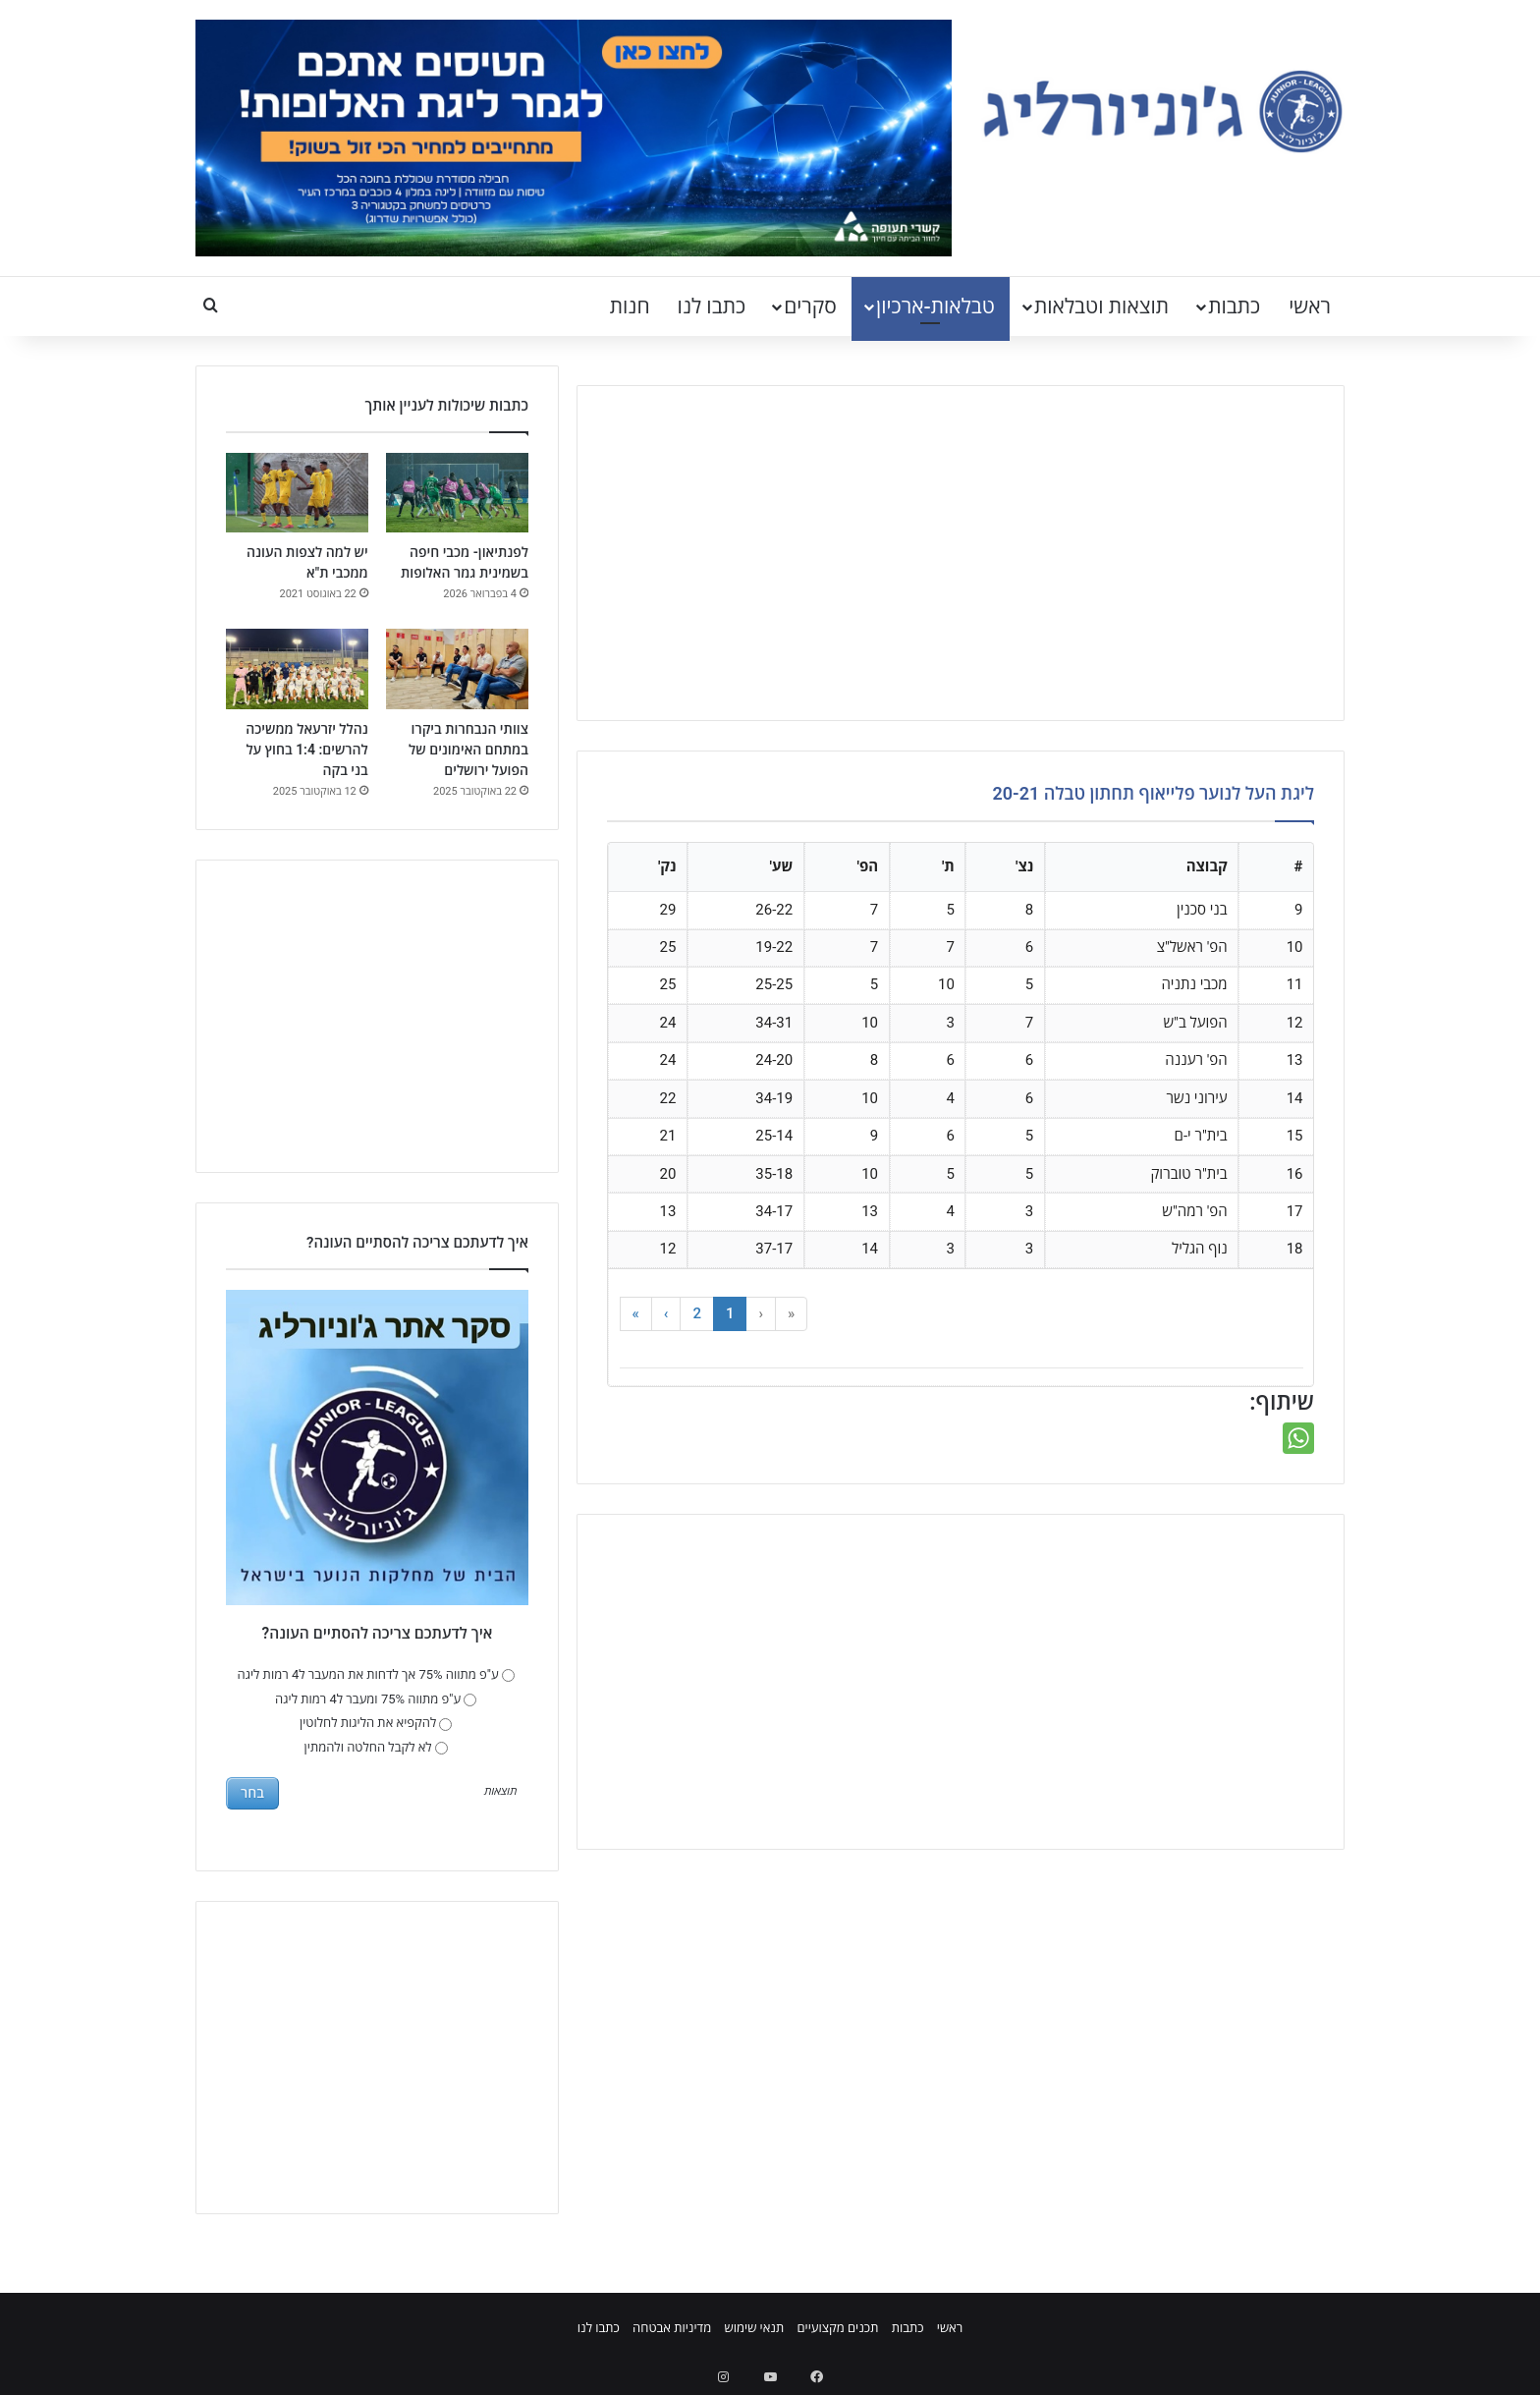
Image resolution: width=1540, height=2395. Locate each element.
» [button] (635, 1313)
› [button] (666, 1313)
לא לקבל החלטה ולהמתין (376, 1747)
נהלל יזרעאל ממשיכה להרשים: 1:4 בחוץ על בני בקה (306, 749)
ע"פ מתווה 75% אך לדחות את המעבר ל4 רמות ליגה (376, 1674)
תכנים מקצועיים (837, 2327)
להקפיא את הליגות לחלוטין (376, 1722)
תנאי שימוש (754, 2327)
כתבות (1234, 306)
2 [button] (696, 1313)
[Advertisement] (960, 553)
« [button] (791, 1313)
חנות (630, 306)
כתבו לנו (712, 306)
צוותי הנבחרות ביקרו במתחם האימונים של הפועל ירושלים (468, 749)
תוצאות (500, 1792)
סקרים (810, 306)
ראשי (1310, 306)
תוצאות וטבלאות (1101, 306)
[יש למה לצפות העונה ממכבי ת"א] (297, 493)
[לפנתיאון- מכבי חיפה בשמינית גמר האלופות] (457, 493)
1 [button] (730, 1313)
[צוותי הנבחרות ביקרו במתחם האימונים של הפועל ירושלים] (457, 669)
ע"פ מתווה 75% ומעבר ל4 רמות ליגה (375, 1699)
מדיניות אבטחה (671, 2327)
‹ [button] (760, 1313)
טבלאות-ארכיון (935, 306)
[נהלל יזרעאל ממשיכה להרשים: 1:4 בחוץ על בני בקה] (297, 669)
